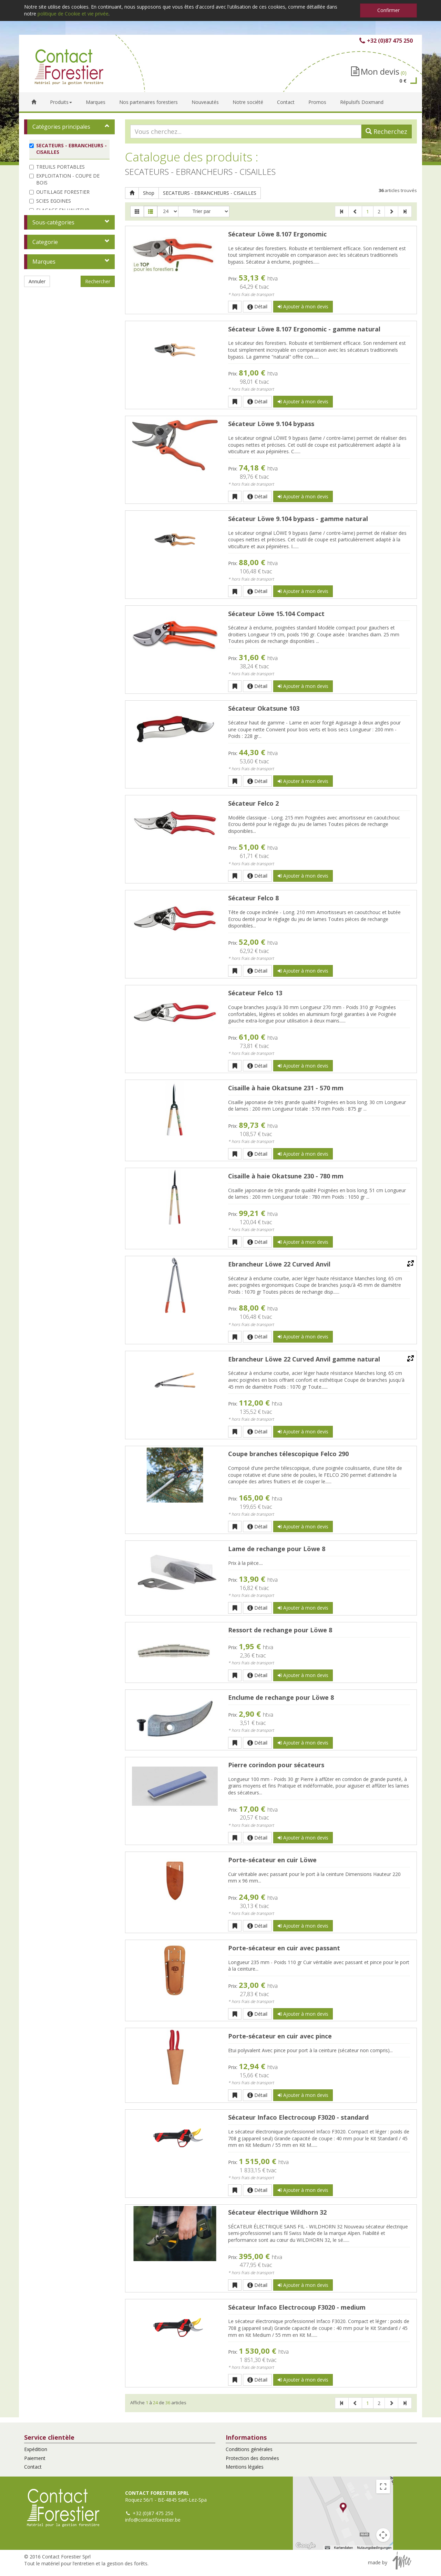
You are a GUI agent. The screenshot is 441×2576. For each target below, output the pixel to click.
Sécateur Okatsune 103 (263, 708)
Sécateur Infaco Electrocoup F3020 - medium (297, 2307)
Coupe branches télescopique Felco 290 (288, 1454)
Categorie (45, 242)
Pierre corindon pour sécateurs (276, 1765)
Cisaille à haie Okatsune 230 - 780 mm (285, 1176)
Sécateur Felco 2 (253, 803)
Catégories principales (61, 126)
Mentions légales (245, 2466)
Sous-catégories (53, 222)
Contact (33, 2466)
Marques (43, 261)
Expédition (35, 2449)
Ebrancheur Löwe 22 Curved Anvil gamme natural (304, 1359)
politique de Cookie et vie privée (73, 13)
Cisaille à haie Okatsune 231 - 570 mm (285, 1088)
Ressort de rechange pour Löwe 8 (280, 1630)
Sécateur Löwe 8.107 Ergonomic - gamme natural (304, 329)
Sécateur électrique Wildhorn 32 (277, 2212)
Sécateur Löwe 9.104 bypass (271, 424)
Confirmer (388, 10)
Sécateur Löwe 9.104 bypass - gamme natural (298, 519)
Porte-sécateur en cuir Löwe (272, 1860)
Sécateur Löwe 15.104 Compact (276, 613)
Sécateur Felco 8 (253, 898)
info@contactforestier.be (153, 2519)
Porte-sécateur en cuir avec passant (284, 1948)
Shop (148, 193)
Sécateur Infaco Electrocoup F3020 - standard (298, 2117)
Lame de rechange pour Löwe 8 (276, 1549)
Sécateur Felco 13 (255, 993)
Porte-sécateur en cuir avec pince (280, 2036)
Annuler (37, 281)
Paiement (34, 2458)
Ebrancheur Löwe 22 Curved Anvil (279, 1264)
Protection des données (252, 2458)
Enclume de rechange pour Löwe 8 (281, 1697)
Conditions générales (249, 2449)
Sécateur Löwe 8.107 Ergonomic (277, 234)
